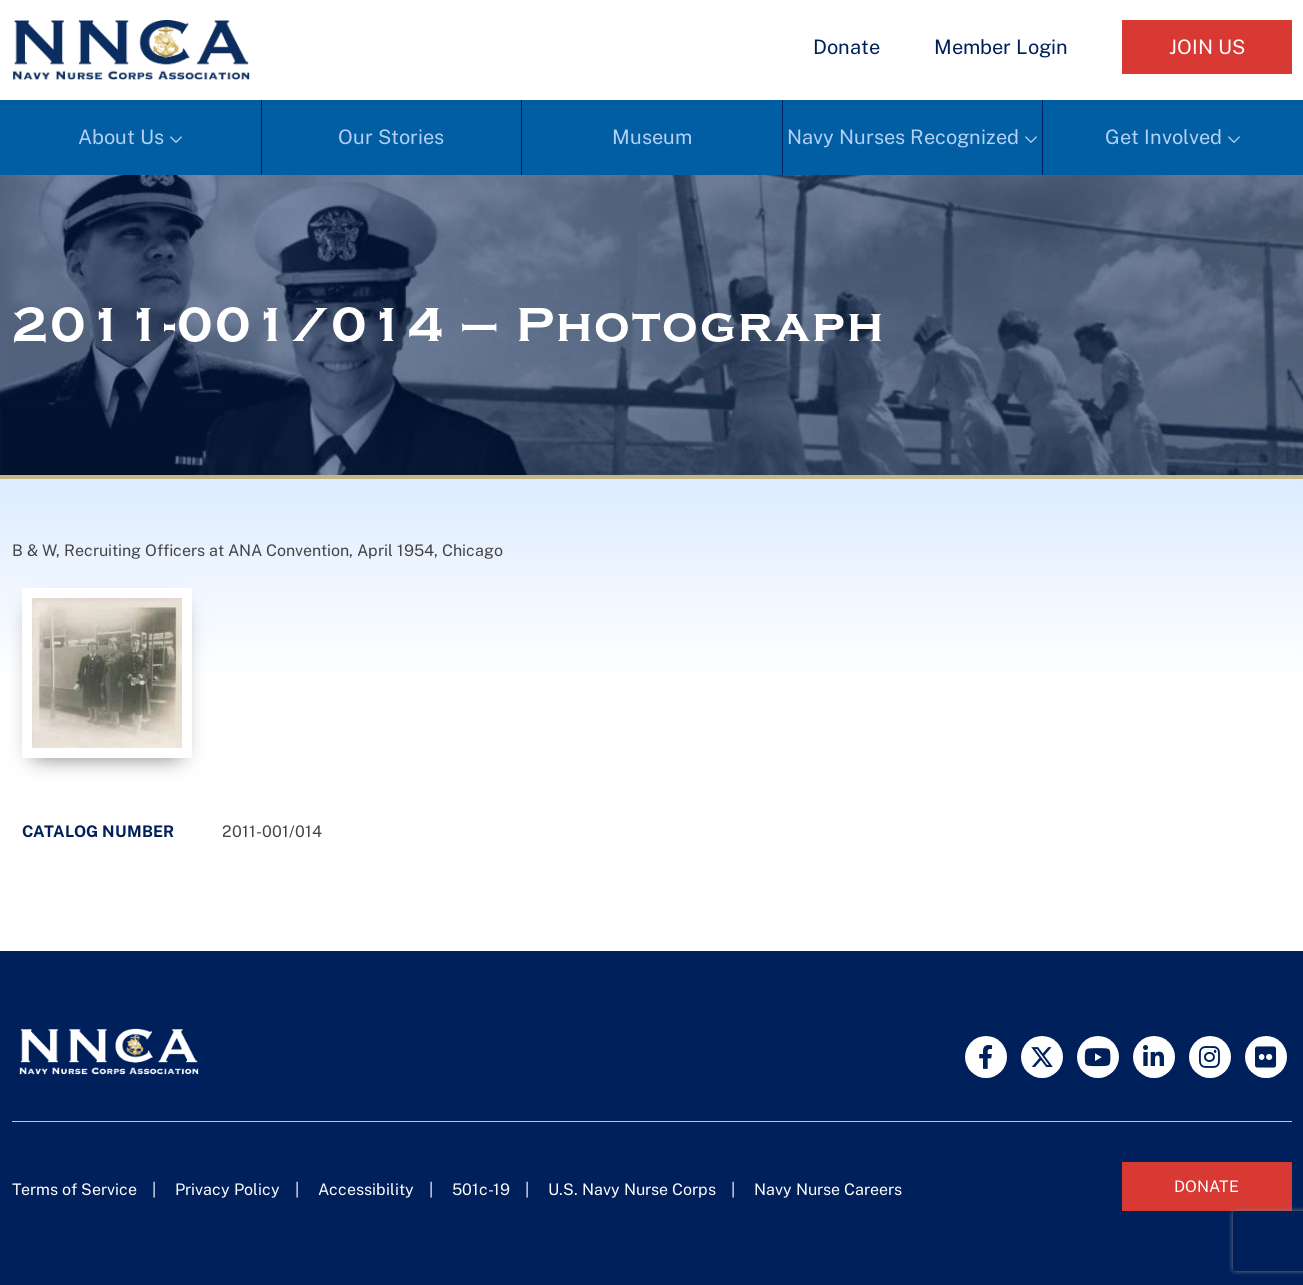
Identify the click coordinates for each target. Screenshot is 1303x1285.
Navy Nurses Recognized (903, 137)
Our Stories (391, 137)
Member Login (1001, 47)
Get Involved (1163, 137)
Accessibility (366, 1189)
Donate (846, 47)
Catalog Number (98, 831)
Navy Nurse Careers (828, 1189)
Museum (652, 137)
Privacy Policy (227, 1189)
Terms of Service (74, 1189)
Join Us (1207, 47)
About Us (121, 137)
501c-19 (481, 1189)
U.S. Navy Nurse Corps (632, 1189)
